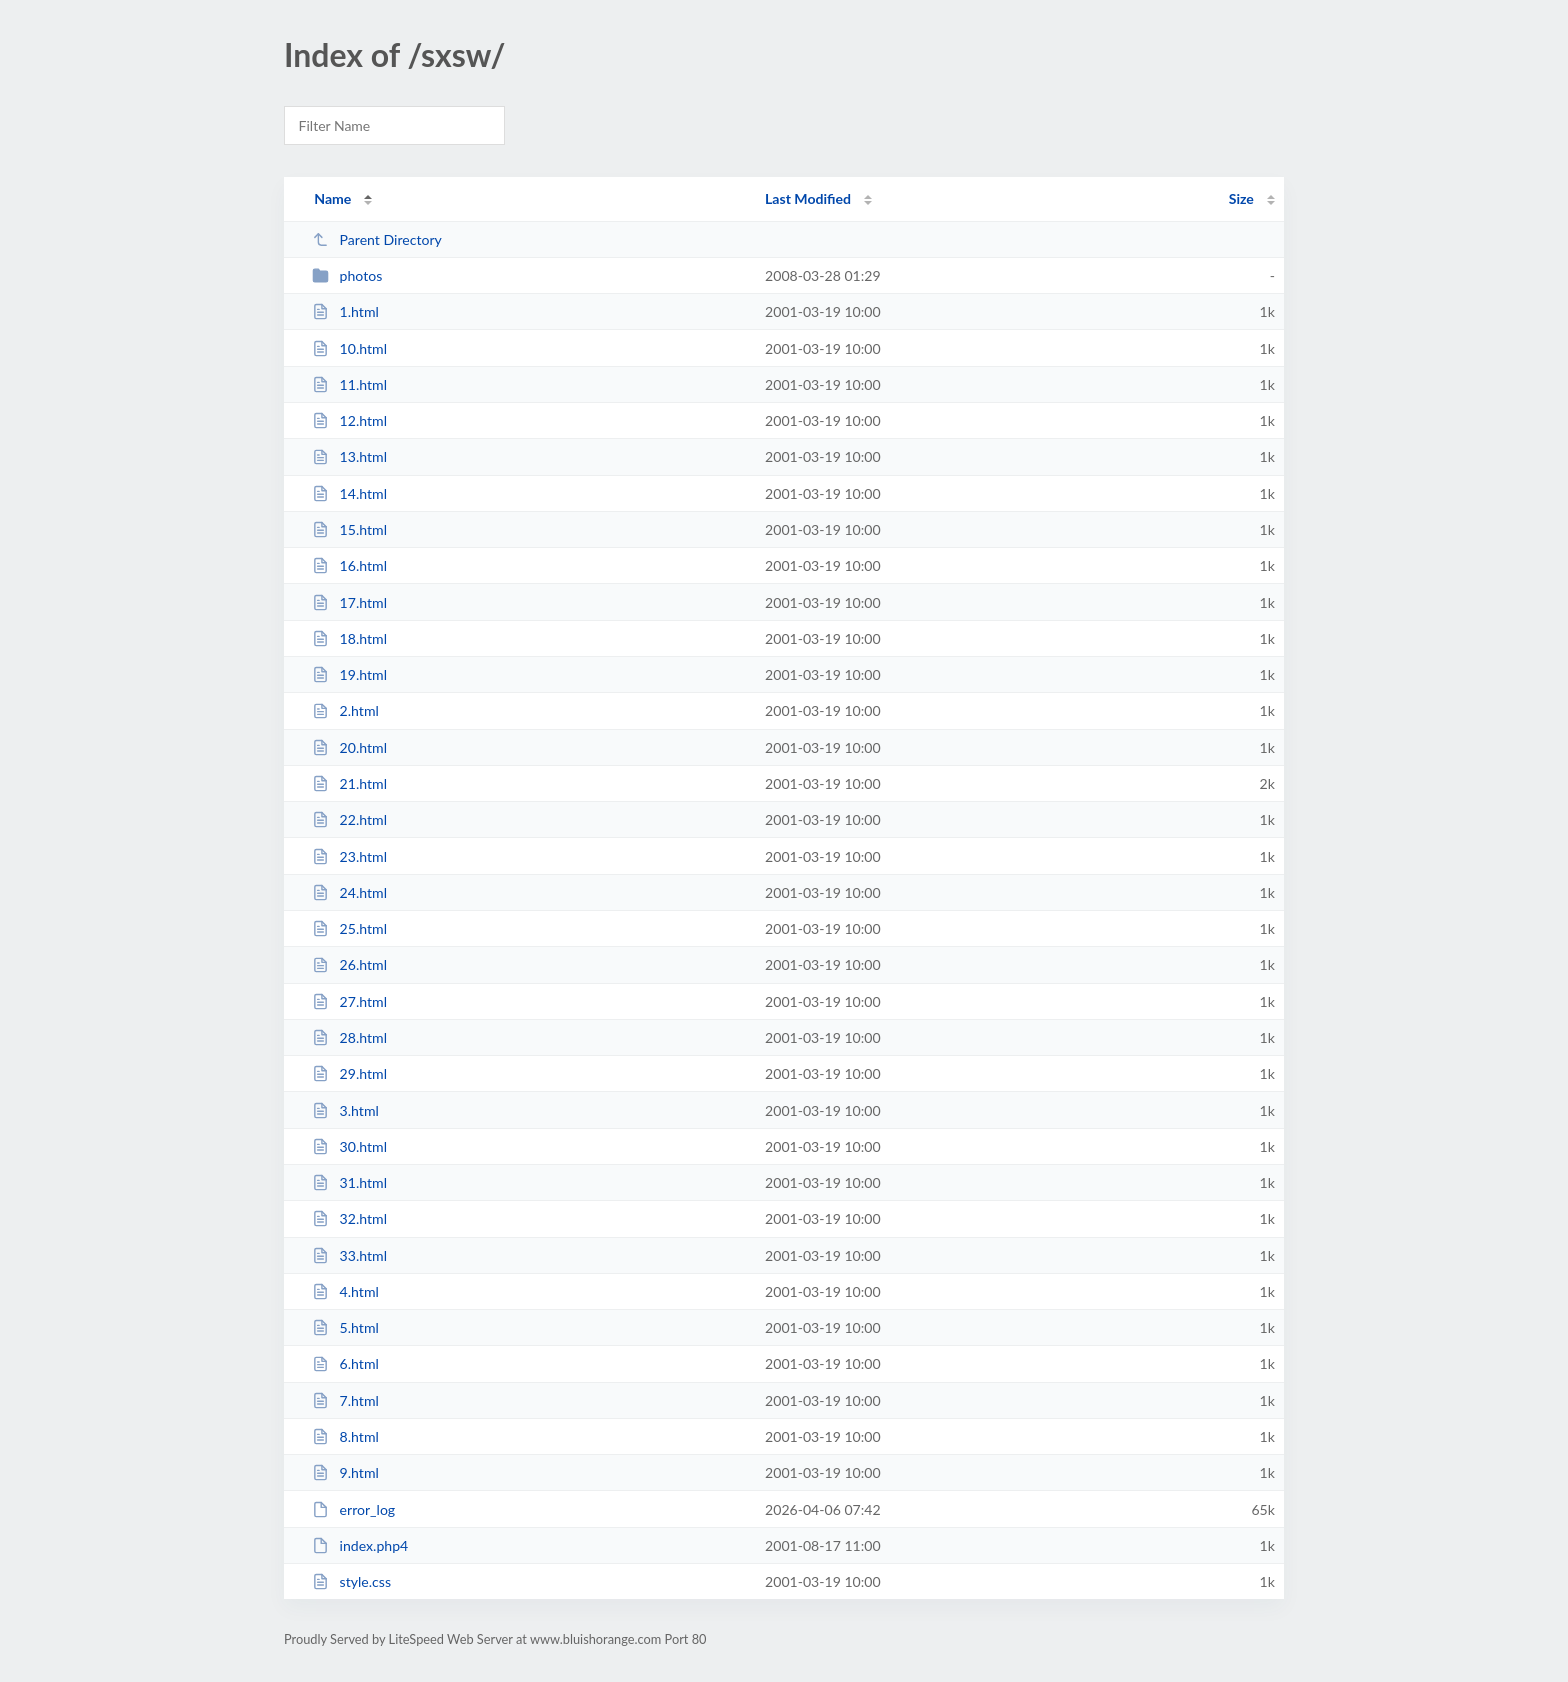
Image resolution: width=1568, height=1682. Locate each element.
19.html (349, 674)
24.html (349, 892)
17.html (349, 602)
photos (347, 275)
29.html (349, 1073)
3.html (345, 1110)
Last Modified (808, 198)
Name (332, 198)
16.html (349, 565)
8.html (345, 1436)
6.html (345, 1363)
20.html (349, 747)
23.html (349, 856)
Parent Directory (377, 239)
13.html (349, 456)
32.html (349, 1218)
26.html (349, 964)
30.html (349, 1146)
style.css (351, 1581)
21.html (349, 783)
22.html (349, 819)
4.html (345, 1291)
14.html (349, 493)
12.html (349, 420)
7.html (345, 1400)
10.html (349, 348)
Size (1241, 198)
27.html (349, 1001)
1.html (345, 311)
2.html (345, 710)
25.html (349, 928)
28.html (349, 1037)
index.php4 (360, 1545)
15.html (349, 529)
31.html (349, 1182)
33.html (349, 1255)
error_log (353, 1509)
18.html (349, 638)
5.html (345, 1327)
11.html (349, 384)
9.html (345, 1472)
